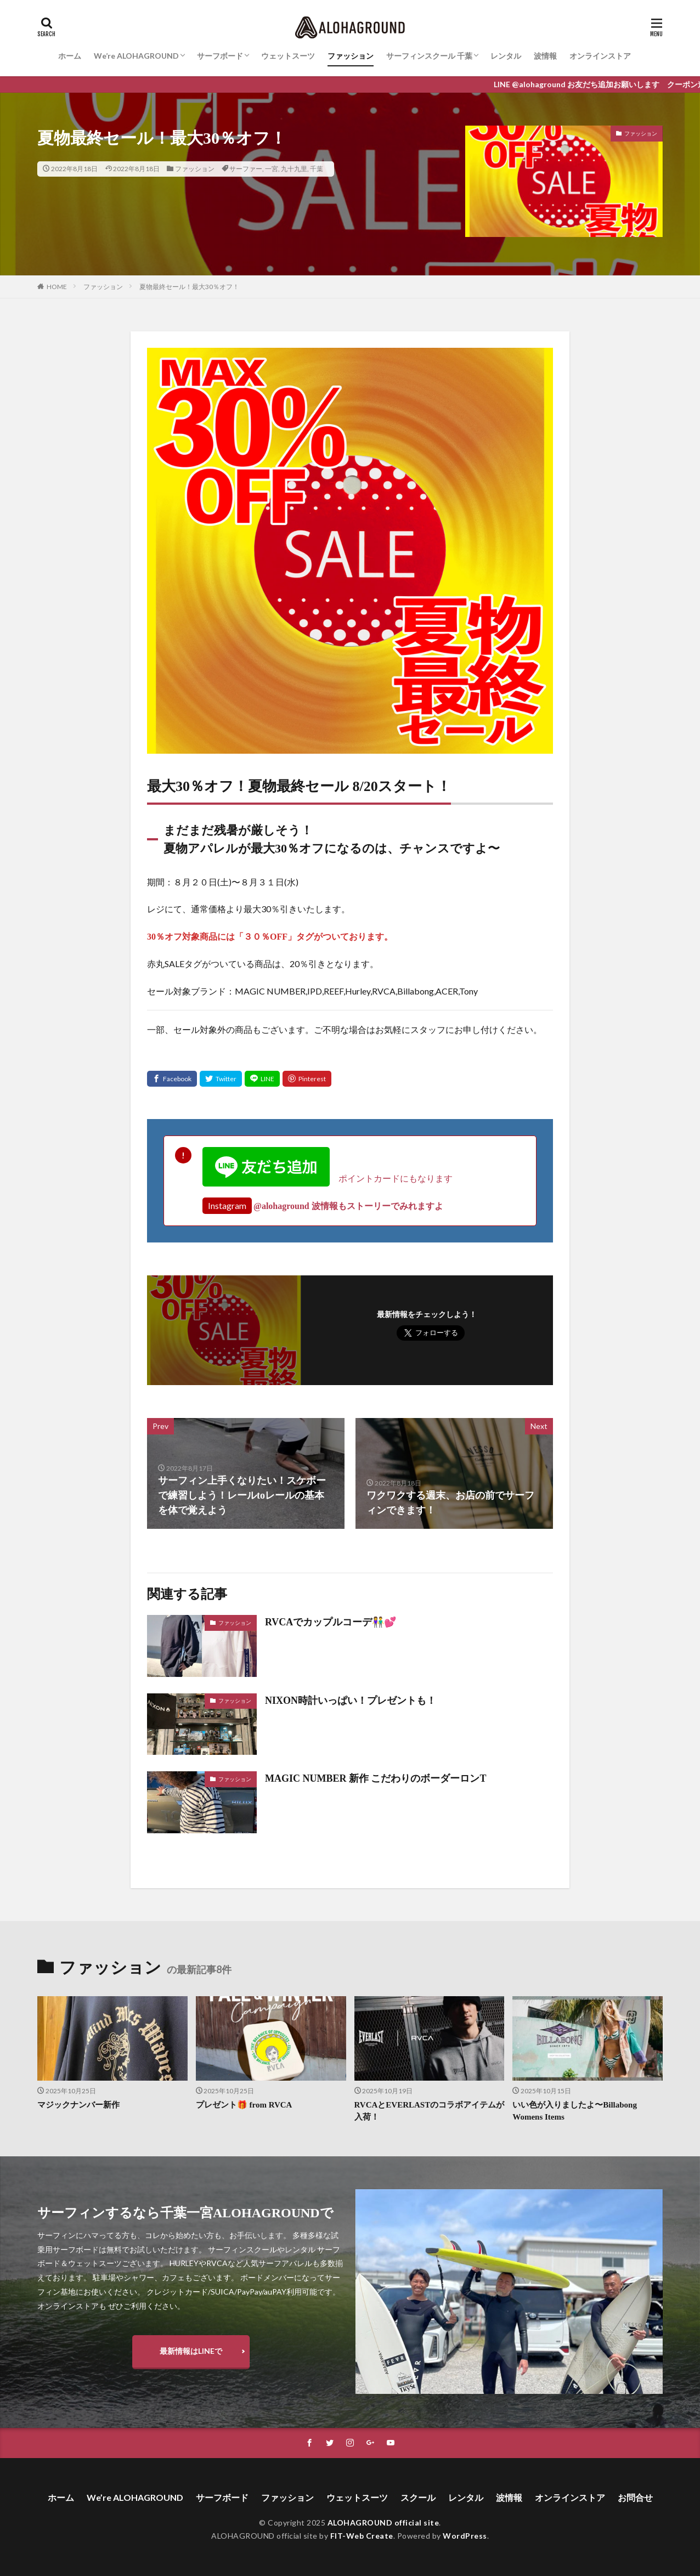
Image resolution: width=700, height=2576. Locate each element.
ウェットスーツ (288, 55)
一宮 (271, 169)
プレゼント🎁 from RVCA (244, 2104)
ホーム (69, 55)
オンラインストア (600, 55)
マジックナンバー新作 (78, 2104)
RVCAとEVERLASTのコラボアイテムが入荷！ (429, 2111)
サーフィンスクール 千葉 (429, 55)
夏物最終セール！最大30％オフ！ (189, 287)
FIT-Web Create (361, 2535)
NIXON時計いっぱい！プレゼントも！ (350, 1700)
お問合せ (635, 2497)
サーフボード (220, 55)
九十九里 (294, 169)
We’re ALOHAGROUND (136, 55)
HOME (57, 287)
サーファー (245, 169)
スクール (418, 2497)
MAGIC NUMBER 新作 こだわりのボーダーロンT (376, 1778)
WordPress (465, 2535)
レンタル (505, 55)
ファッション (351, 55)
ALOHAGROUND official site (383, 2522)
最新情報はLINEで (191, 2350)
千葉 (316, 169)
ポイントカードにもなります (327, 1178)
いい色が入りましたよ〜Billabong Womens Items (574, 2111)
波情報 (545, 55)
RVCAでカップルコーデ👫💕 (330, 1622)
